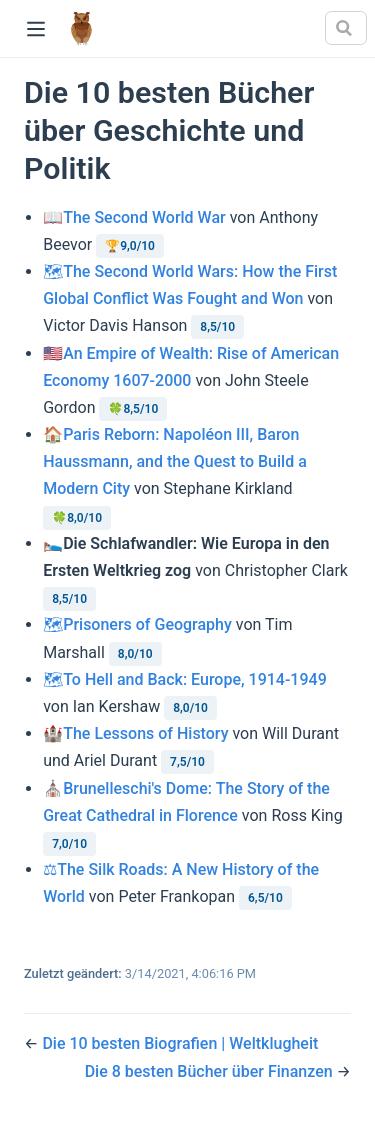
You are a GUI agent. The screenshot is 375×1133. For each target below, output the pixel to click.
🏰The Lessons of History (135, 733)
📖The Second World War (134, 217)
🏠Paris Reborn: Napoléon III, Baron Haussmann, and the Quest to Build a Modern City (175, 461)
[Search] (346, 28)
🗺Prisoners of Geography (137, 624)
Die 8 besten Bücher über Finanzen (211, 1071)
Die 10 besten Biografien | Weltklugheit (180, 1043)
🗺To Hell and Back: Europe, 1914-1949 (185, 679)
